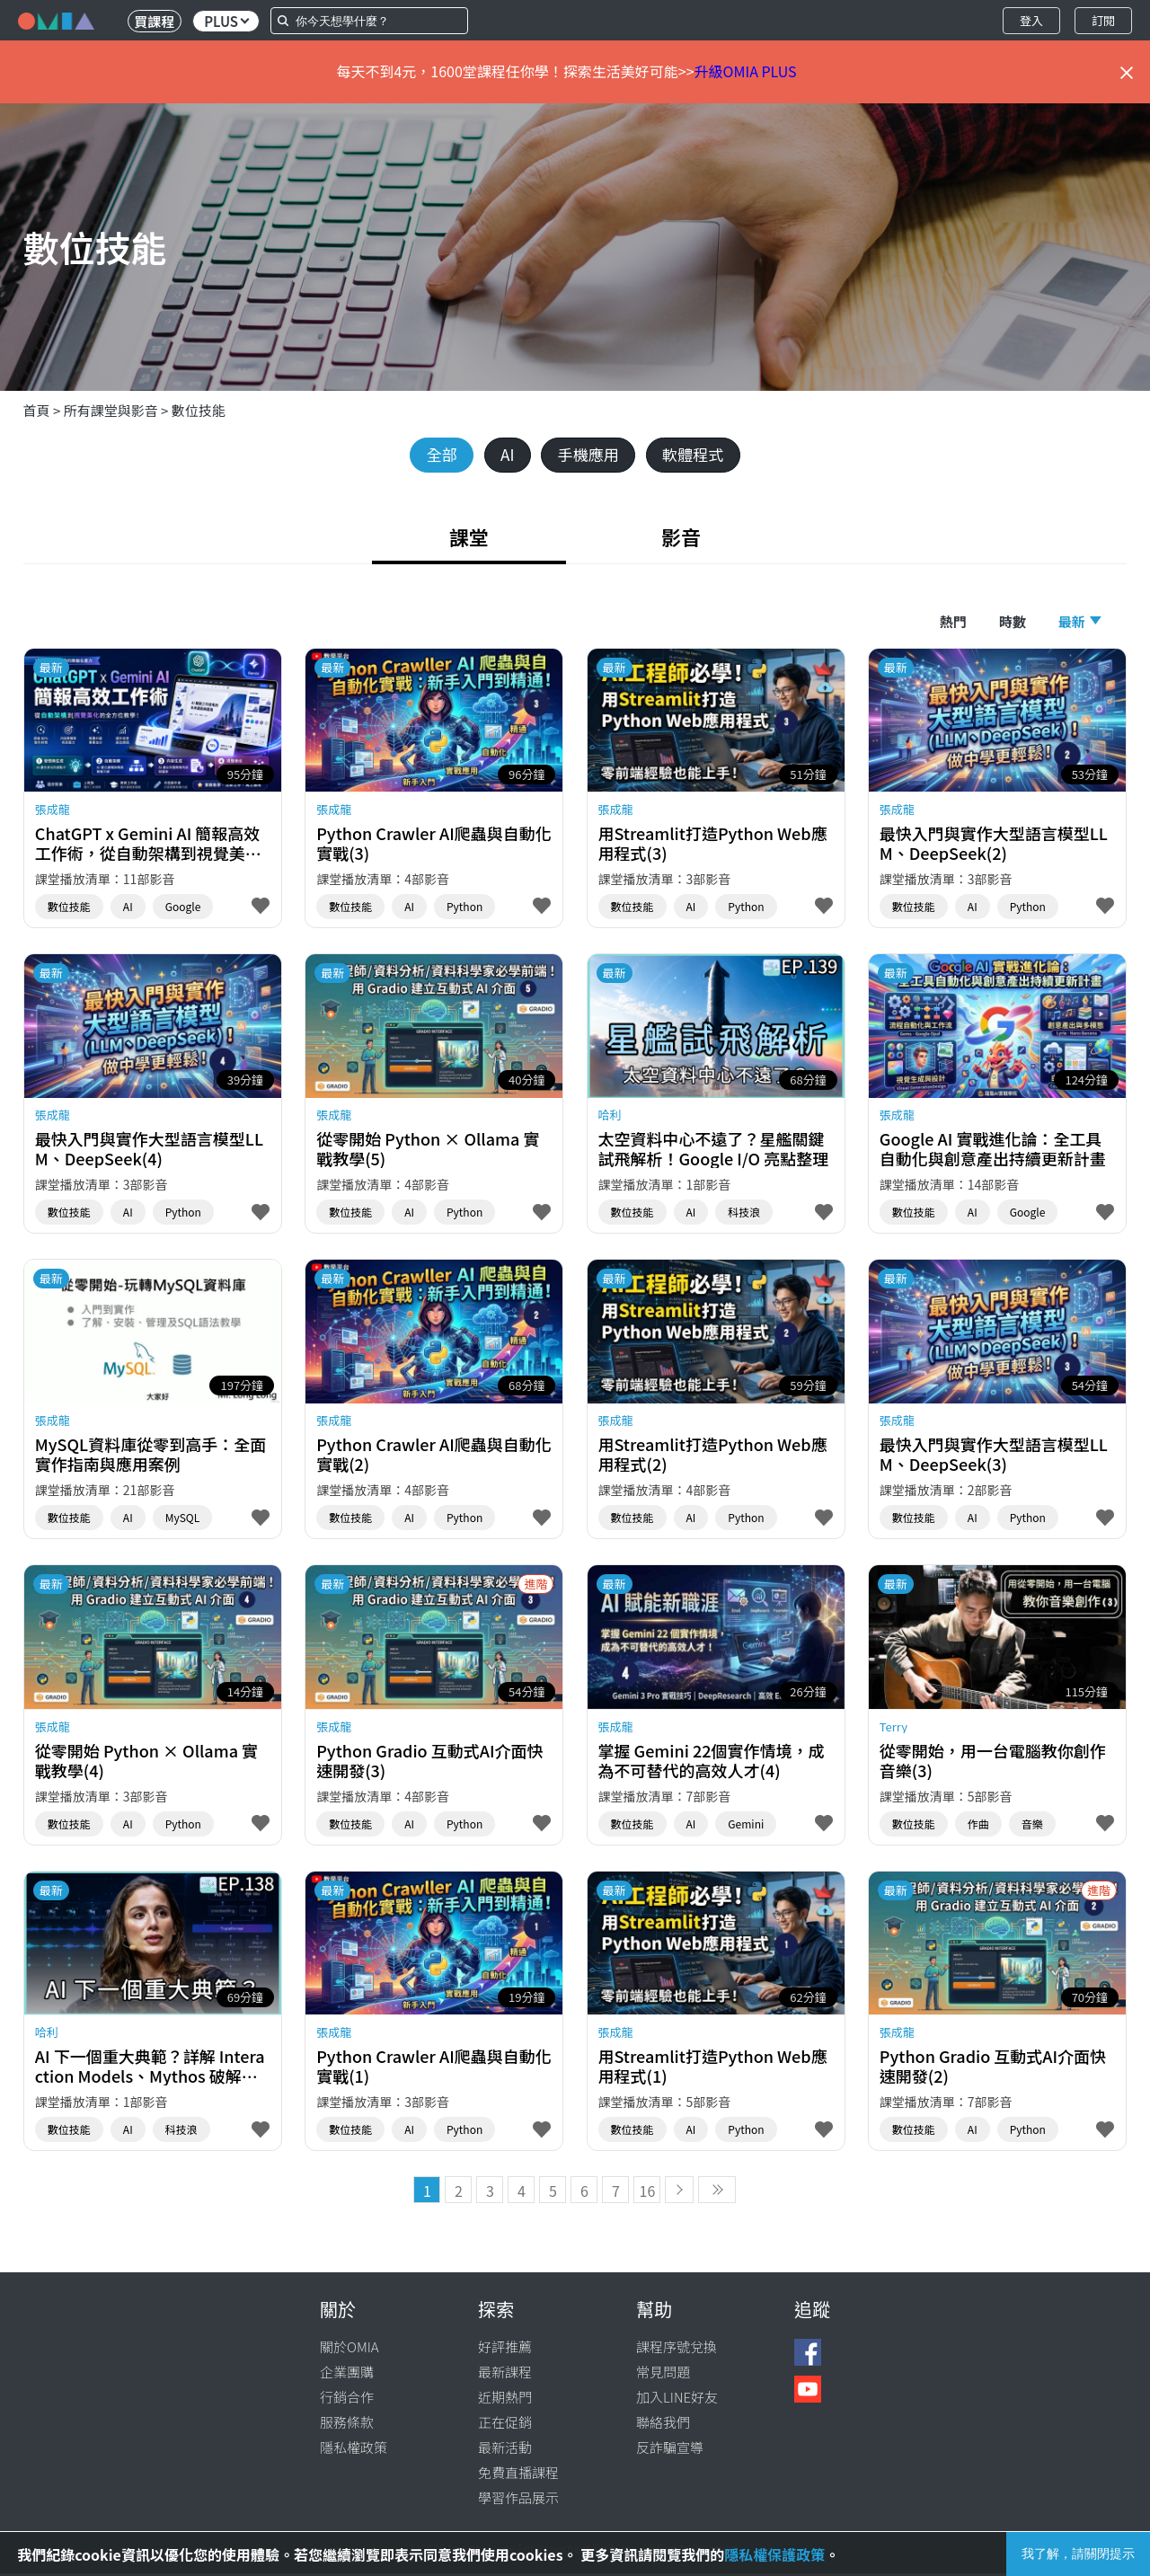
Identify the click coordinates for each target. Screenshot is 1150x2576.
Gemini (746, 1826)
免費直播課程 (518, 2474)
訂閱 (1103, 20)
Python (464, 908)
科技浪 (744, 1215)
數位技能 (199, 410)
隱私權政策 (353, 2449)
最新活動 (505, 2449)
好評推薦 (505, 2349)
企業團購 (347, 2374)
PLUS (226, 21)
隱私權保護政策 (774, 2554)
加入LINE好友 (677, 2399)
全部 (433, 455)
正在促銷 (505, 2424)
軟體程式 (700, 455)
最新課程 (505, 2374)
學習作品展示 (518, 2500)
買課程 (154, 21)
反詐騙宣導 (669, 2449)
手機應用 (589, 455)
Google (183, 908)
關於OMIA (349, 2349)
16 (648, 2193)
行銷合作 (347, 2399)
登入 (1031, 20)
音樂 (1032, 1826)
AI (503, 455)
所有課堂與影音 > (118, 410)
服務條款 (347, 2424)
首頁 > (43, 410)
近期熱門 (505, 2399)
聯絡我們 (663, 2424)
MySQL (182, 1520)
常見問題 (663, 2374)
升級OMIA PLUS (745, 71)
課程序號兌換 (676, 2349)
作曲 (978, 1826)
